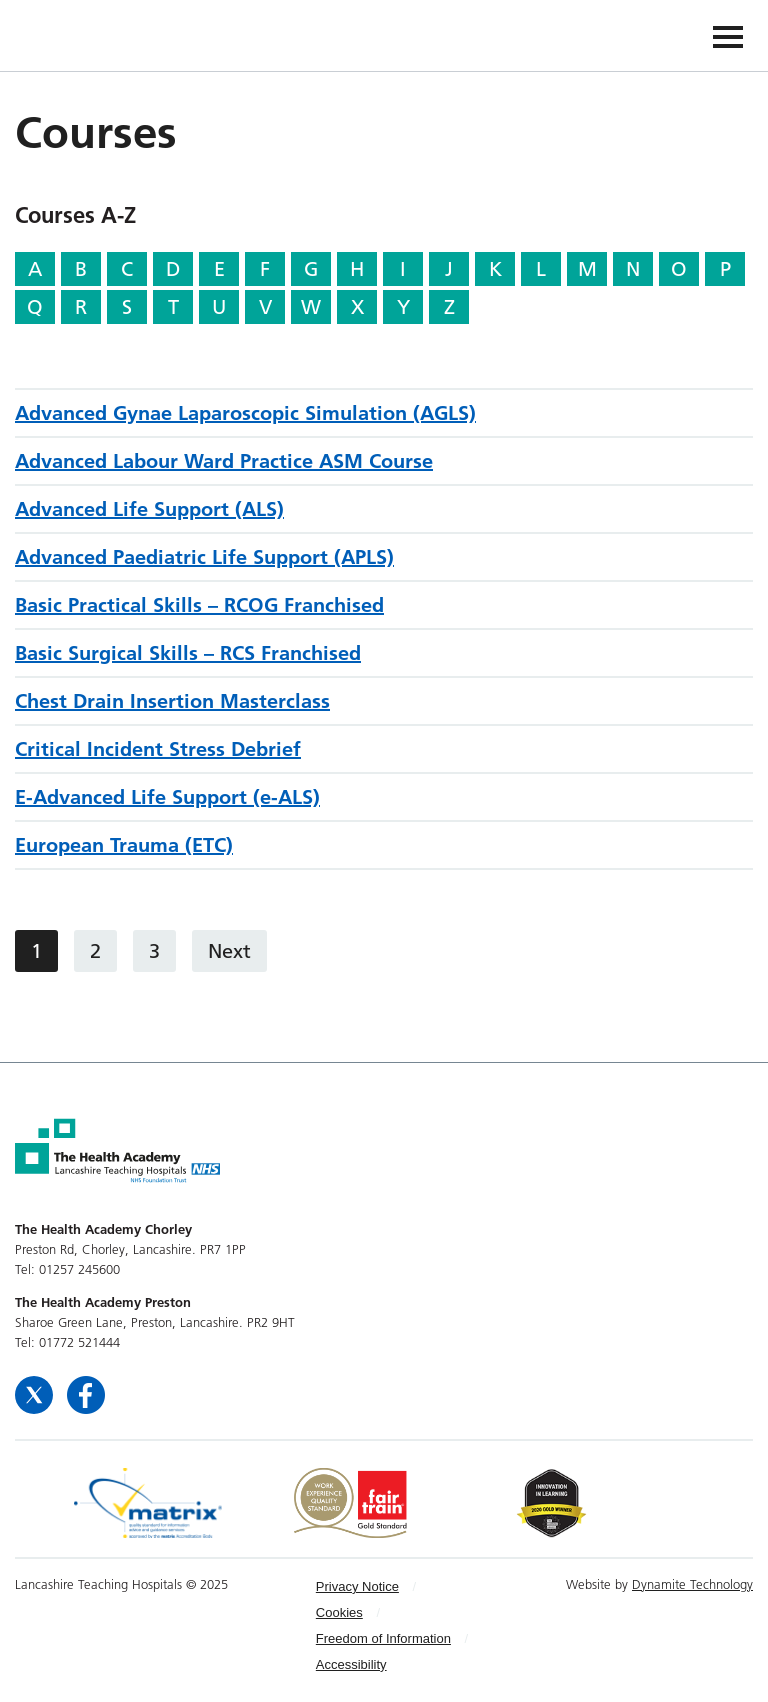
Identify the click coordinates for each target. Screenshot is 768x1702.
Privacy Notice (357, 1586)
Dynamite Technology (692, 1584)
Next (229, 951)
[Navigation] (728, 35)
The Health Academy (62, 34)
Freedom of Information (383, 1638)
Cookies (339, 1612)
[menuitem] (397, 1587)
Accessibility (351, 1664)
